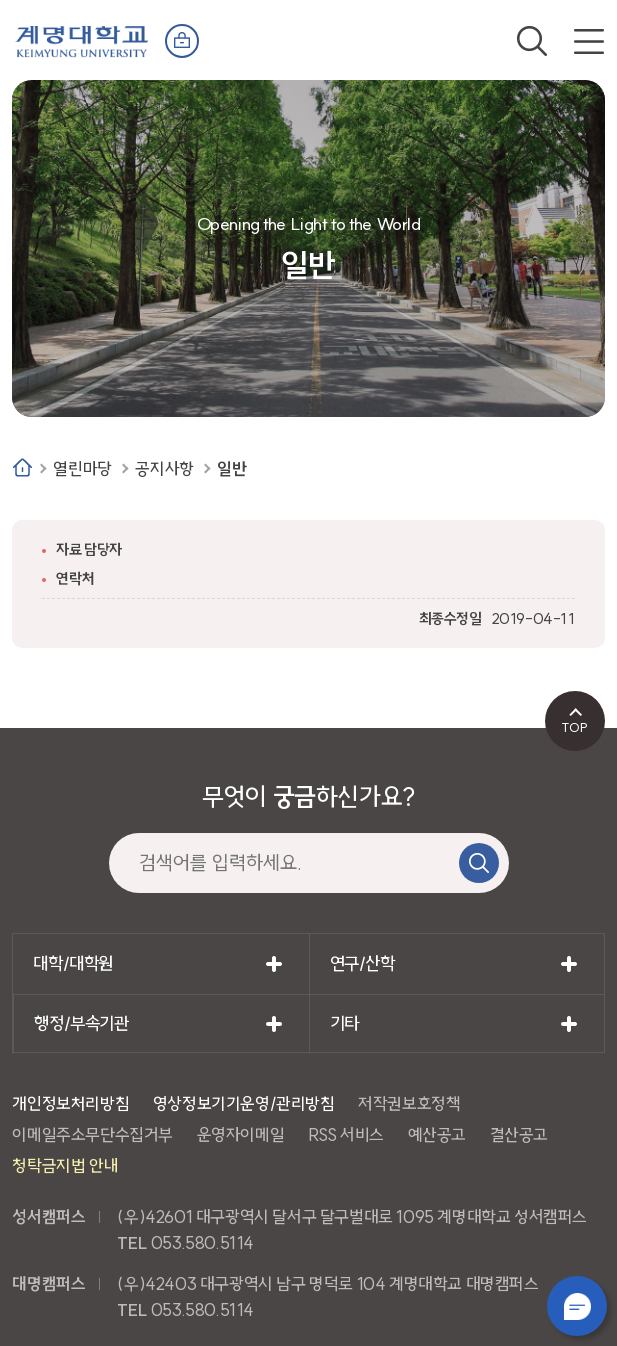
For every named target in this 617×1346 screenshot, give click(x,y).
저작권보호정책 (409, 1103)
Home (22, 467)
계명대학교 (82, 39)
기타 (344, 1023)
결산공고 (519, 1134)
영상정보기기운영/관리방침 (244, 1103)
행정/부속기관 (81, 1023)
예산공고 (437, 1134)
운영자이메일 (241, 1134)
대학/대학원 (73, 963)
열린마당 (82, 468)
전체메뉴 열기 (589, 41)
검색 (532, 41)
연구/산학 (362, 963)
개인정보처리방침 (70, 1103)
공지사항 (164, 468)
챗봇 (577, 1306)
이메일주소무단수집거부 (92, 1134)
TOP (574, 727)
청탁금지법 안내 (65, 1165)
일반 (231, 468)
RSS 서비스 (346, 1134)
